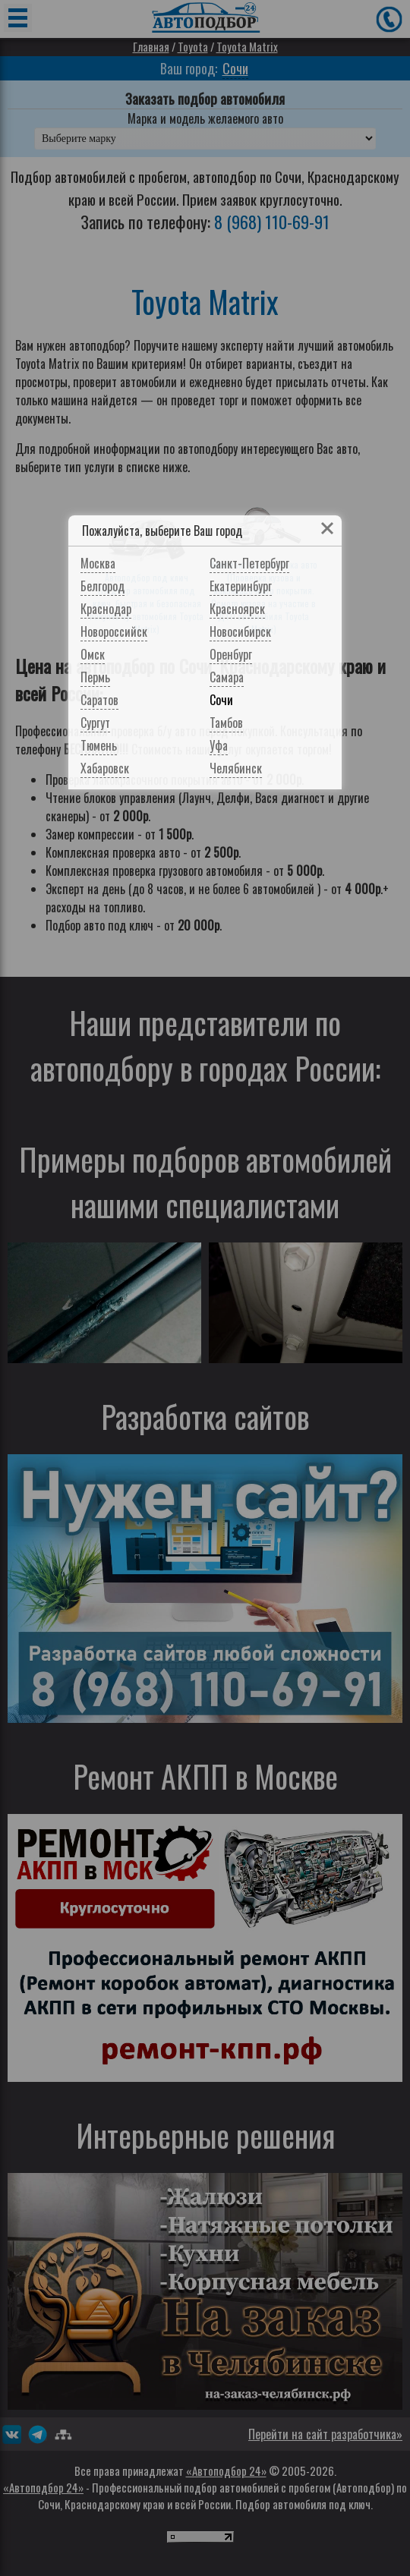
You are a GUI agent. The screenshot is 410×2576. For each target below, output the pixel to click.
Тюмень (98, 745)
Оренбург (231, 654)
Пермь (95, 677)
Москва (97, 563)
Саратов (99, 700)
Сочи (221, 700)
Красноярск (237, 609)
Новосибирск (240, 631)
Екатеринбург (241, 586)
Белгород (102, 586)
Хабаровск (104, 768)
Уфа (219, 745)
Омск (92, 654)
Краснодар (105, 609)
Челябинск (236, 768)
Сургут (95, 722)
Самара (227, 677)
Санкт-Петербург (249, 563)
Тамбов (226, 722)
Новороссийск (113, 631)
